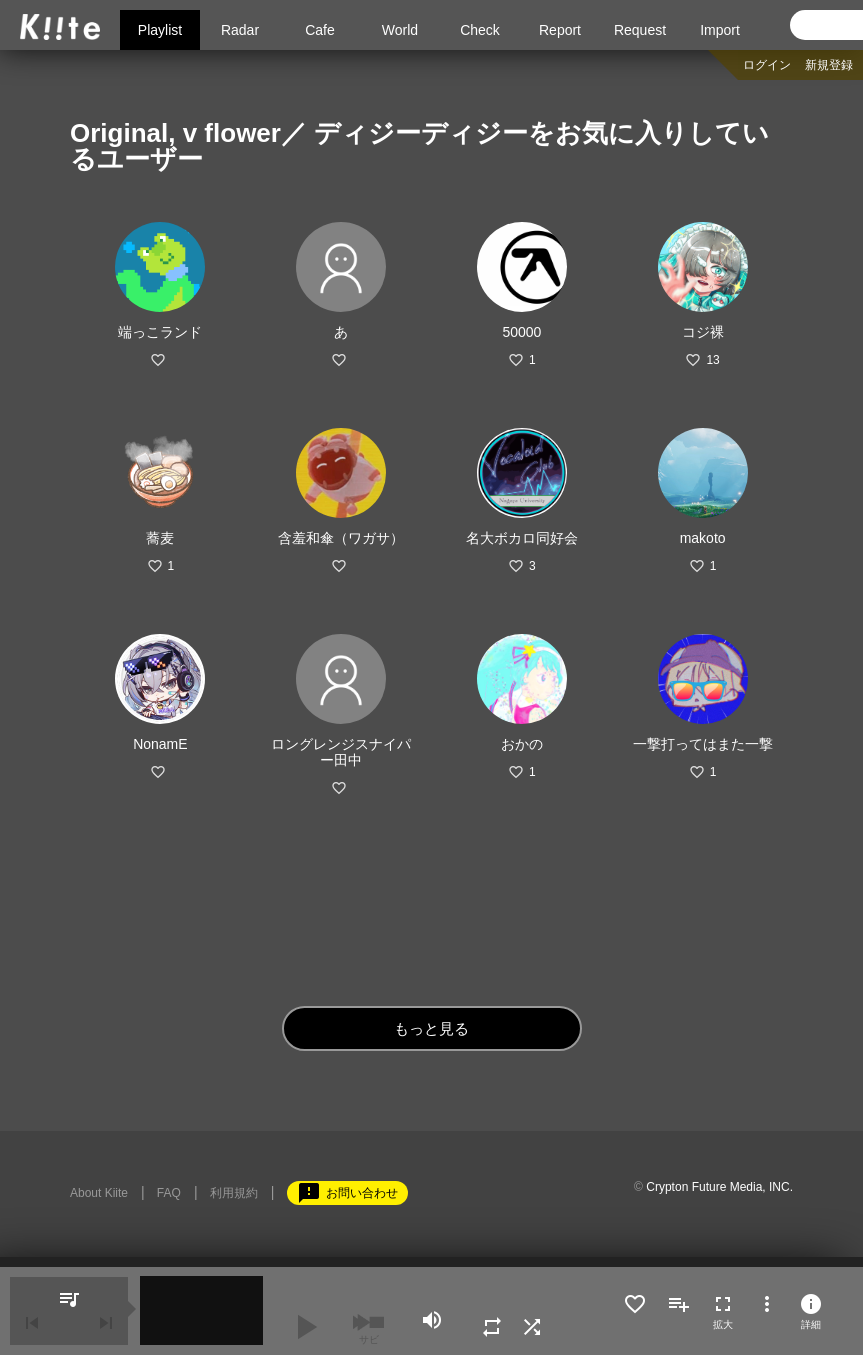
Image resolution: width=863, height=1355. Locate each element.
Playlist (160, 30)
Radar (240, 30)
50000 (521, 332)
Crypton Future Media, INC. (719, 1187)
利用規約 (234, 1193)
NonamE (160, 744)
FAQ (169, 1193)
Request (640, 30)
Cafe (320, 30)
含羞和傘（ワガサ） (341, 538)
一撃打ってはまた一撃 (703, 744)
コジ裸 (703, 332)
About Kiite (99, 1193)
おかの (522, 744)
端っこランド (160, 332)
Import (720, 30)
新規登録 (829, 65)
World (400, 30)
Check (480, 30)
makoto (703, 538)
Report (560, 30)
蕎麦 (160, 538)
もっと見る (431, 1028)
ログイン (767, 65)
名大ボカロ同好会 (522, 538)
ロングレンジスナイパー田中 (341, 752)
